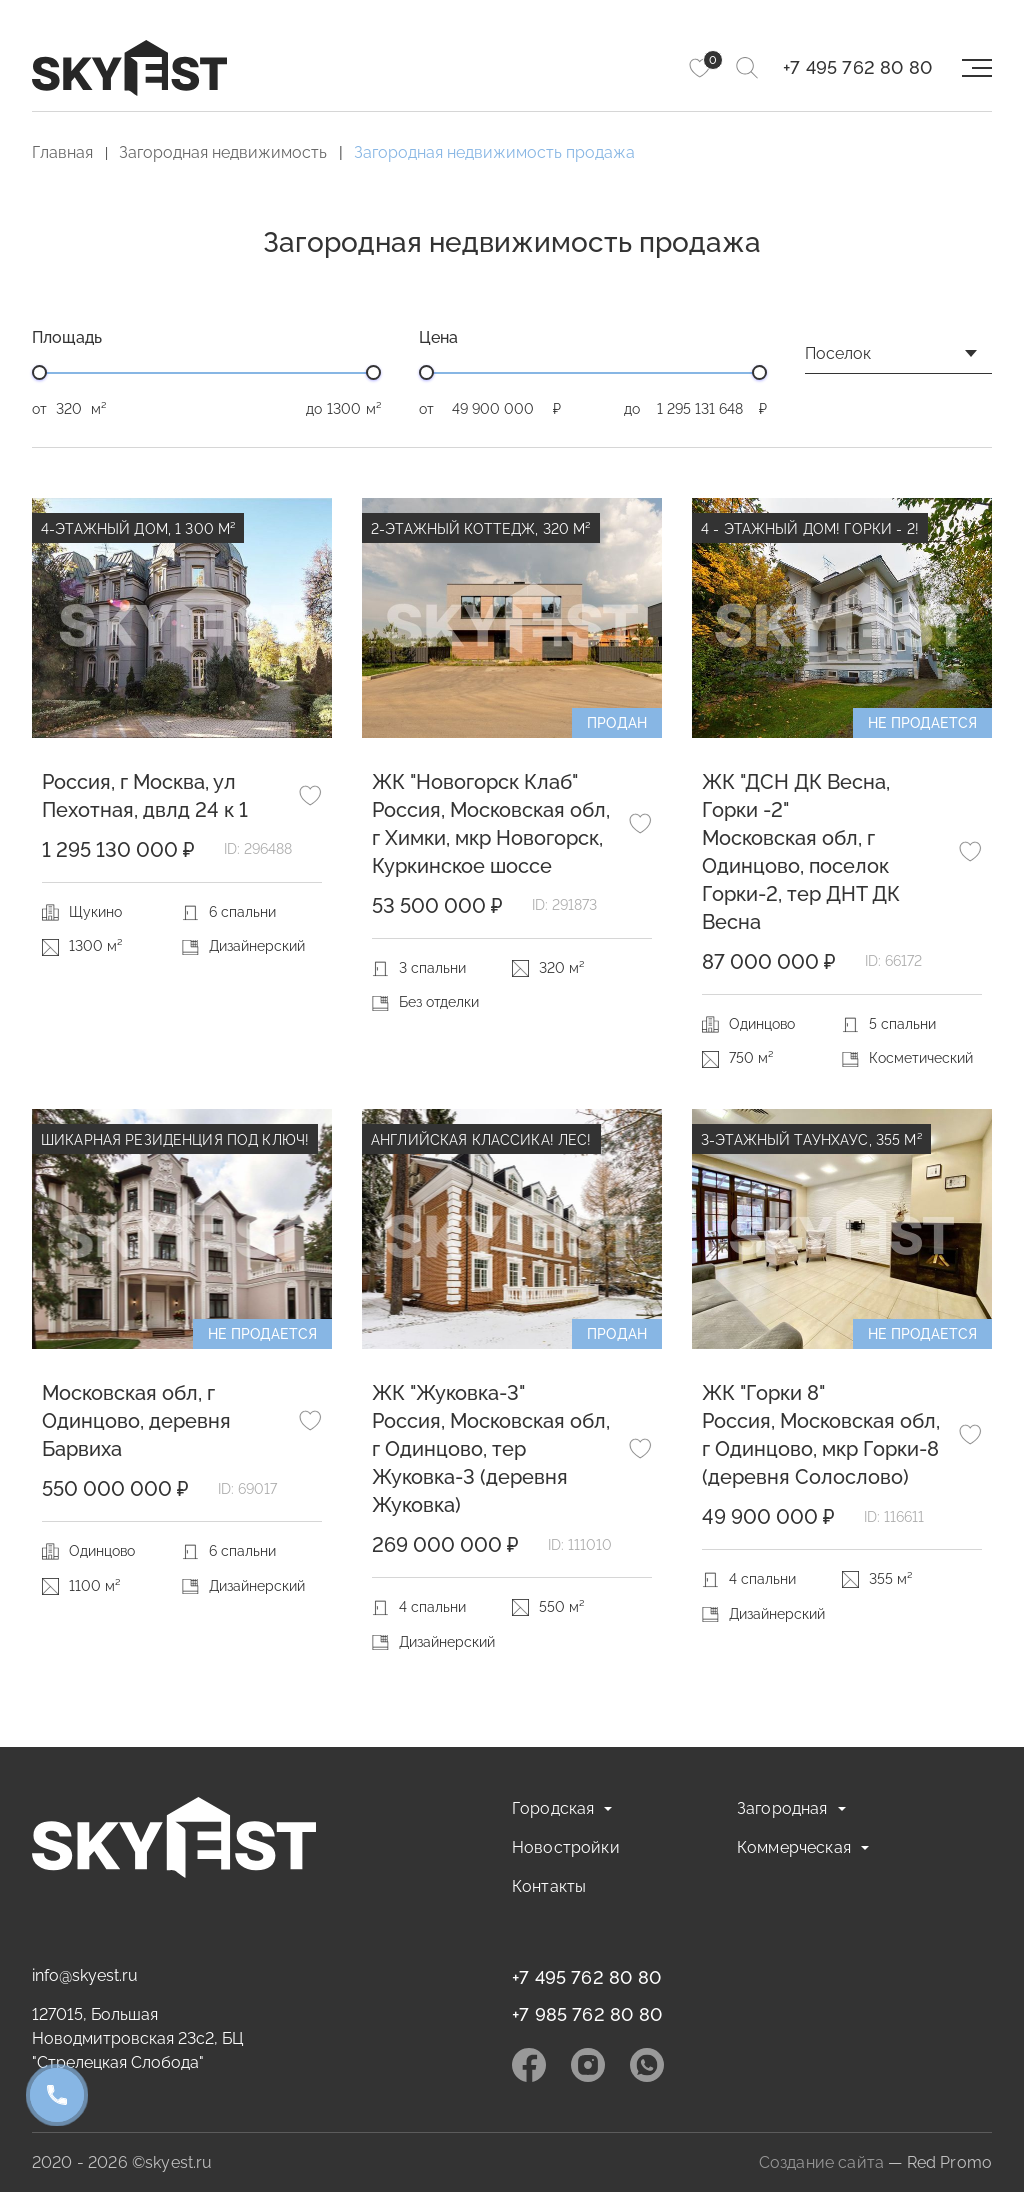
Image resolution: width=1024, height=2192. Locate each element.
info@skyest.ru (85, 1975)
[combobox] (898, 359)
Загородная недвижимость (223, 152)
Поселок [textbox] (838, 353)
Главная (62, 152)
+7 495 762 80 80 (857, 67)
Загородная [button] (782, 1808)
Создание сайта (821, 2162)
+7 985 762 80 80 (587, 2014)
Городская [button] (553, 1808)
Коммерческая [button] (794, 1847)
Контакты (549, 1886)
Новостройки (566, 1847)
